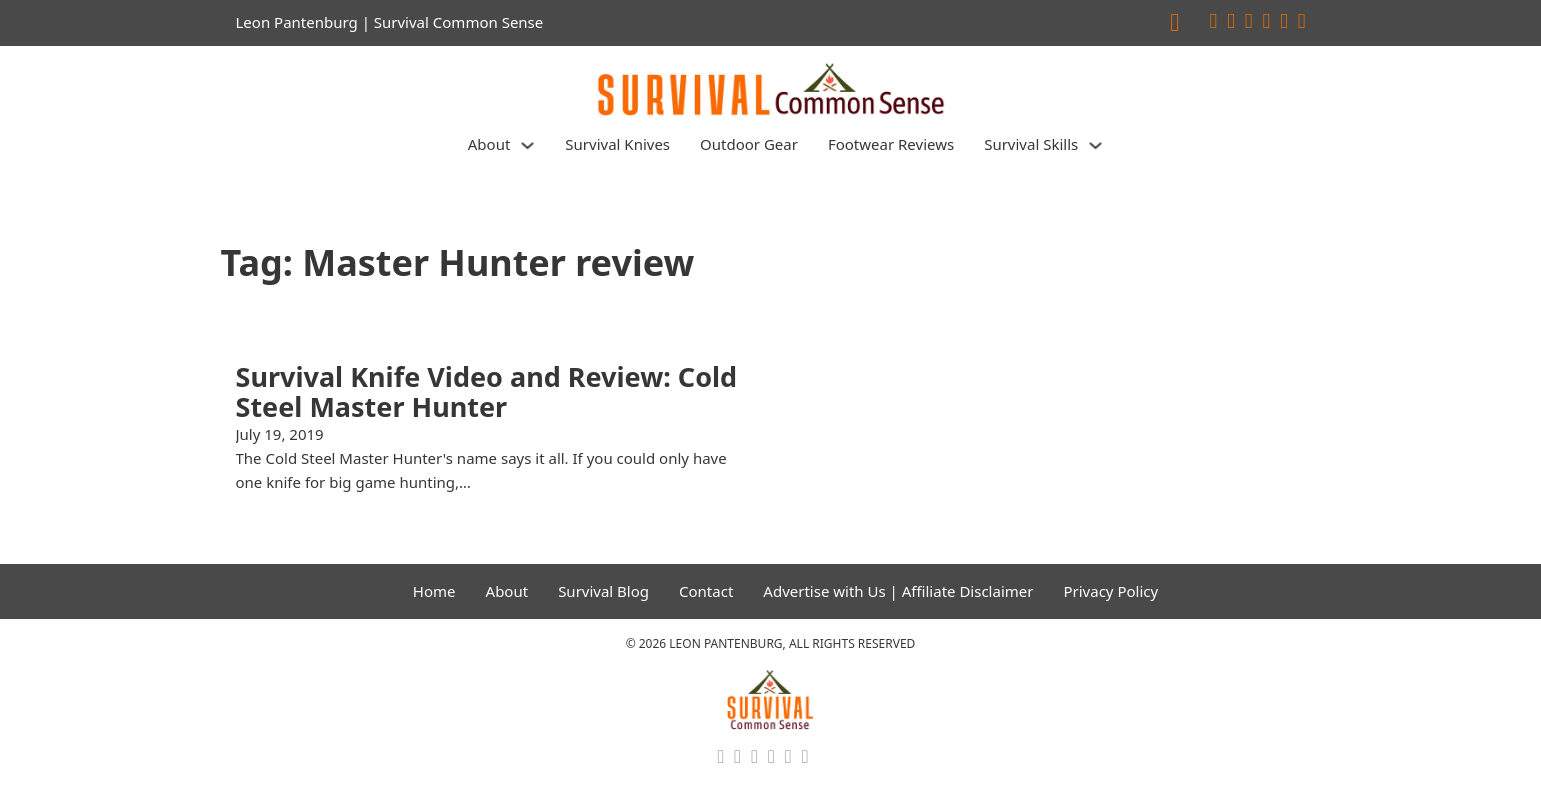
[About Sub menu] (527, 145)
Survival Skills (1031, 144)
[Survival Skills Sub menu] (1095, 145)
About (489, 144)
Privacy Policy (1110, 591)
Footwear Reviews (891, 144)
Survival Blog (603, 591)
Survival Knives (617, 144)
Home (434, 591)
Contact (706, 591)
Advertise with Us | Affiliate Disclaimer (898, 591)
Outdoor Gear (749, 144)
